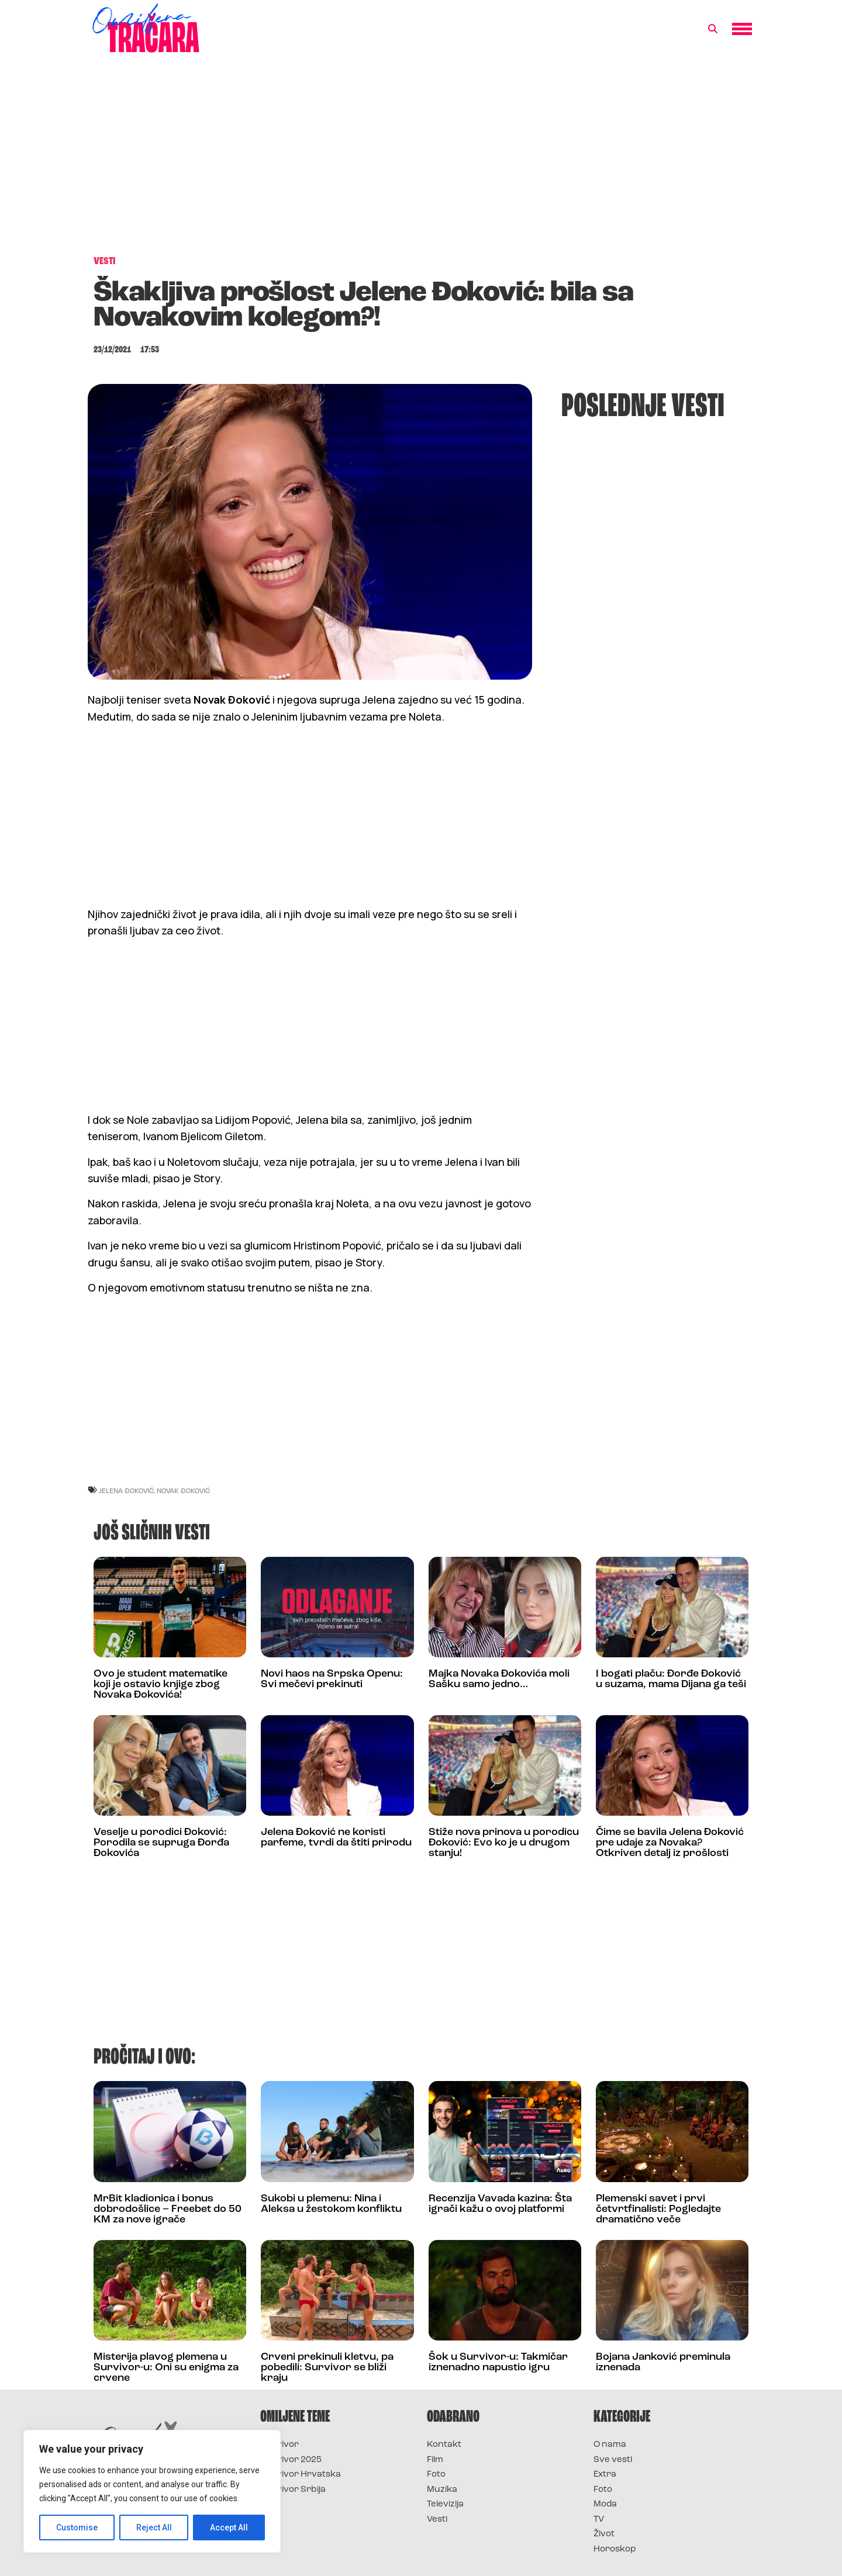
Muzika (442, 2489)
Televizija (445, 2504)
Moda (605, 2504)
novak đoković (183, 1490)
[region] (152, 2491)
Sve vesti (612, 2460)
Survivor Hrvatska (300, 2474)
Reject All (154, 2527)
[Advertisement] (421, 160)
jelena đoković (126, 1490)
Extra (604, 2474)
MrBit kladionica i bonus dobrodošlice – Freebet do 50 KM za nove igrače (167, 2209)
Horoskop (614, 2549)
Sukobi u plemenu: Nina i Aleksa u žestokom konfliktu (331, 2204)
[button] (713, 29)
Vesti (437, 2519)
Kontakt (444, 2444)
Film (435, 2460)
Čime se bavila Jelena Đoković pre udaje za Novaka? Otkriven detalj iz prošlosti (670, 1843)
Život (604, 2534)
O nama (609, 2444)
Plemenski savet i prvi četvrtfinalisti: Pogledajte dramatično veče (658, 2209)
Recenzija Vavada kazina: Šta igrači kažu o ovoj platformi (500, 2204)
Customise (77, 2527)
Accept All (229, 2527)
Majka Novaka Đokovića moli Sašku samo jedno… (499, 1679)
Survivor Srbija (293, 2489)
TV (598, 2519)
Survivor (279, 2444)
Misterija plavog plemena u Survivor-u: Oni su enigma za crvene (166, 2368)
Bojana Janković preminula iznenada (663, 2362)
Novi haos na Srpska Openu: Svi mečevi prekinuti (332, 1679)
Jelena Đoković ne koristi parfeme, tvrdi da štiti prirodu (336, 1837)
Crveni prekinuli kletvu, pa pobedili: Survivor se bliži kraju (327, 2368)
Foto (436, 2474)
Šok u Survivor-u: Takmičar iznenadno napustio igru (498, 2362)
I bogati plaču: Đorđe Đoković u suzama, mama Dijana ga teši (671, 1679)
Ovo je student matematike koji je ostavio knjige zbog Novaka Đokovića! (160, 1684)
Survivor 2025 (291, 2460)
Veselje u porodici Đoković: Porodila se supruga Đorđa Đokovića (161, 1843)
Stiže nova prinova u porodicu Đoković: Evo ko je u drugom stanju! (504, 1843)
